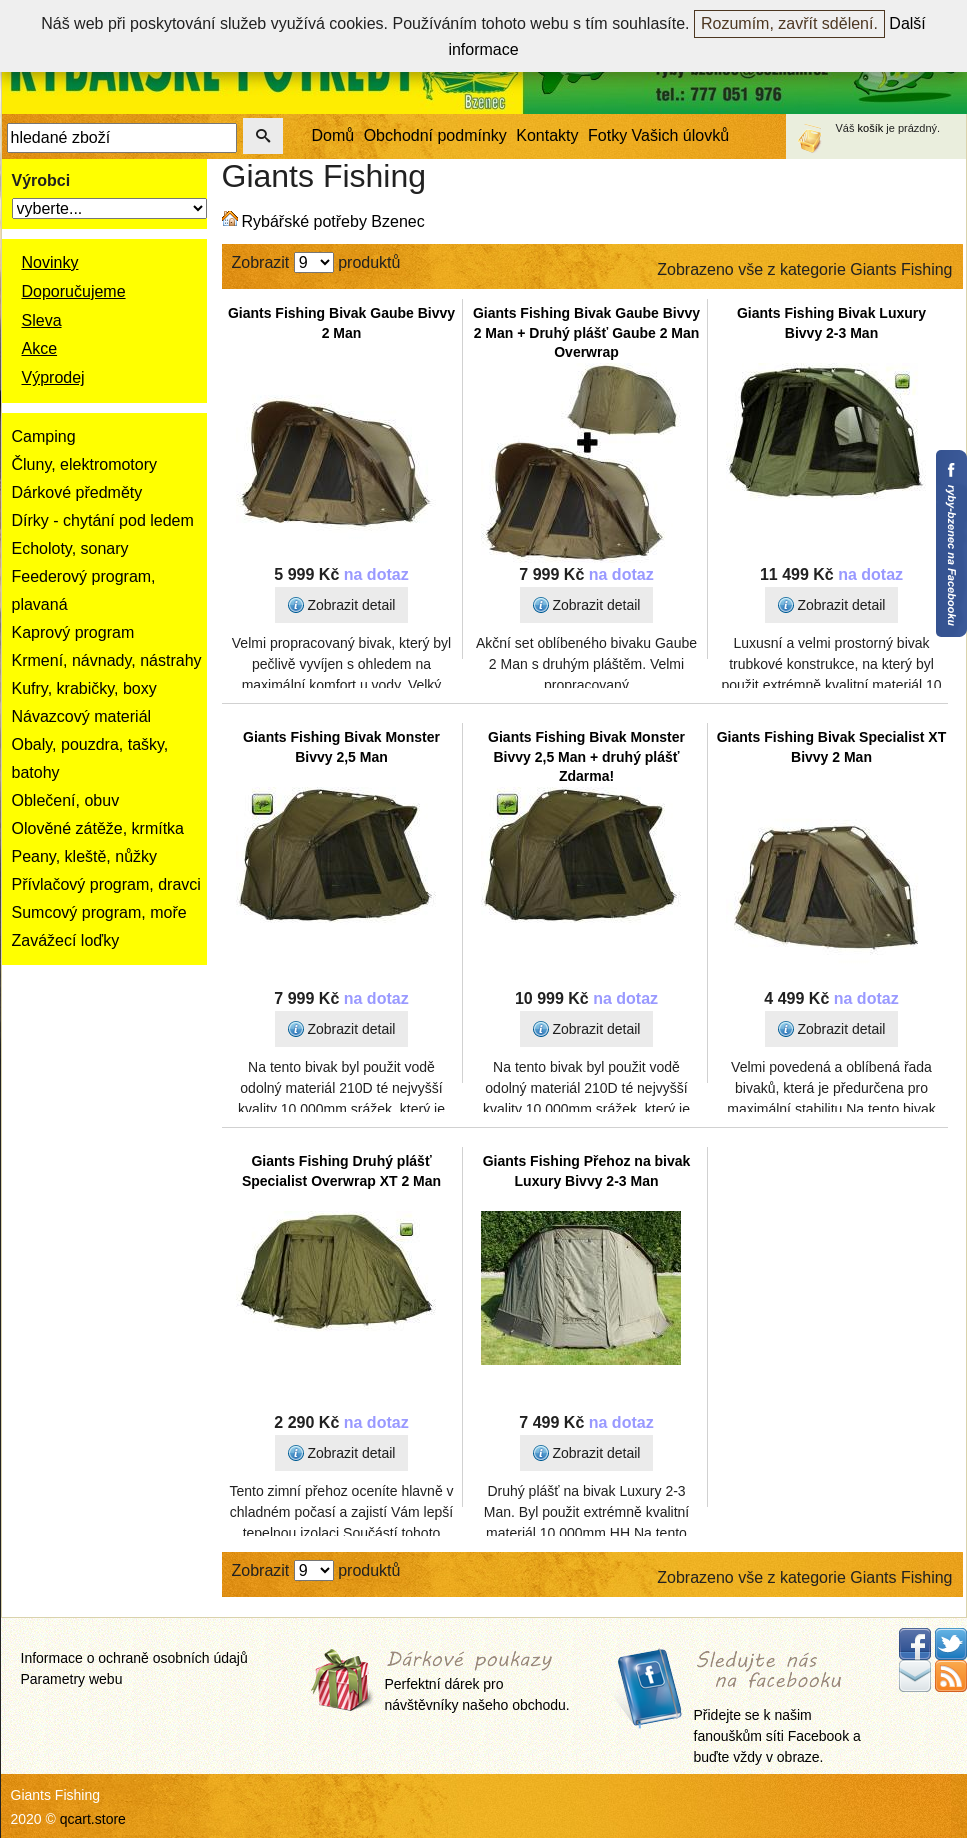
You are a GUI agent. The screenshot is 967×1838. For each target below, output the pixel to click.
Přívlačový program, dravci (106, 884)
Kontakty (547, 135)
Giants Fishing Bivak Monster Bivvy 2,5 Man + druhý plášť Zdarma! (586, 756)
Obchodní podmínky (435, 135)
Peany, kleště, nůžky (85, 856)
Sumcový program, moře (99, 912)
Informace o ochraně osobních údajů (134, 1658)
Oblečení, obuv (66, 800)
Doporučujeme (74, 291)
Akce (40, 348)
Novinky (50, 262)
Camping (44, 436)
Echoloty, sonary (70, 548)
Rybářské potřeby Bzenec (333, 221)
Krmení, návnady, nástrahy (107, 660)
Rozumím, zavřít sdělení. (789, 23)
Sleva (42, 320)
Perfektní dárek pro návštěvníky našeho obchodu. (477, 1682)
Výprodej (53, 377)
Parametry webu (72, 1679)
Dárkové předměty (77, 492)
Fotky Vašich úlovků (658, 135)
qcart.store (93, 1819)
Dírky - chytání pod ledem (103, 520)
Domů (333, 135)
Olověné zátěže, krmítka (98, 828)
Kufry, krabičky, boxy (84, 688)
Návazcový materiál (82, 716)
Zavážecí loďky (66, 940)
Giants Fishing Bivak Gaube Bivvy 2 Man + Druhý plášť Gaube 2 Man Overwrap (586, 332)
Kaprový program (73, 632)
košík (871, 128)
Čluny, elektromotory (85, 464)
